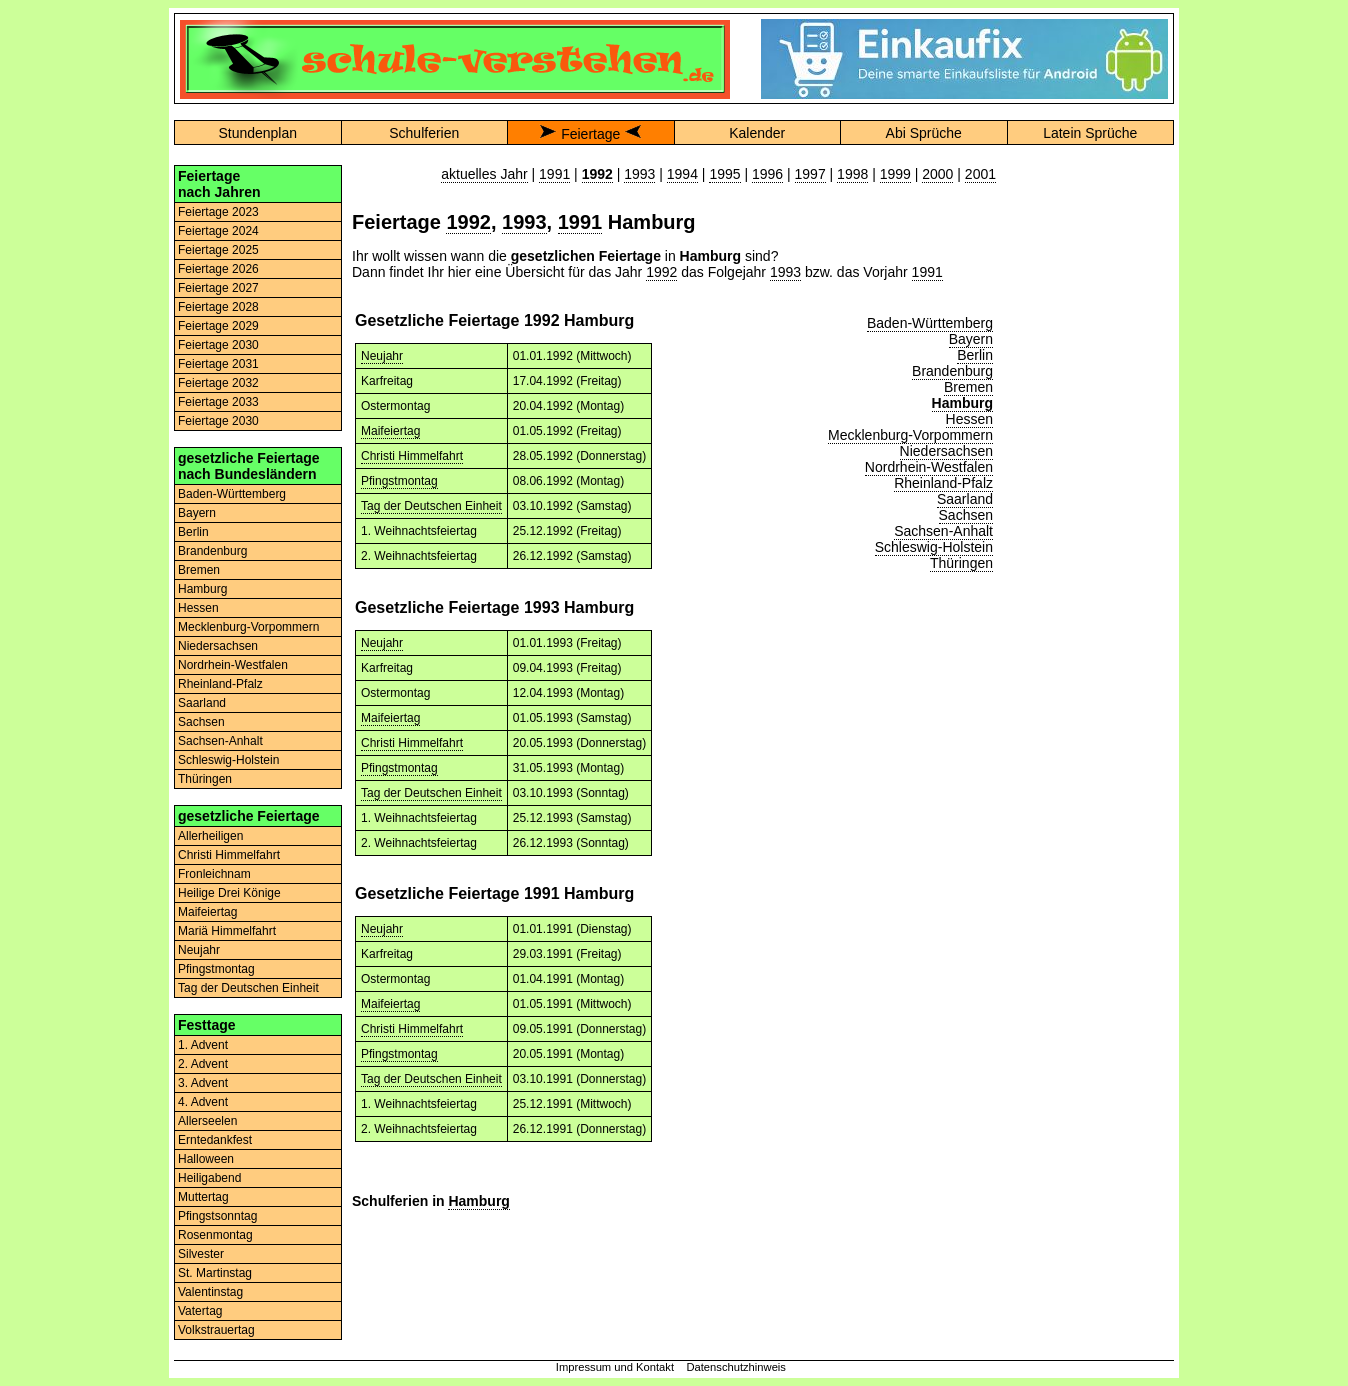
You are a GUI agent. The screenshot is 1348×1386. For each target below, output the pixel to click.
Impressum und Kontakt (615, 1367)
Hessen (198, 608)
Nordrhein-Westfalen (233, 665)
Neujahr (199, 950)
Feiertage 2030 (218, 345)
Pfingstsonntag (217, 1216)
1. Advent (203, 1045)
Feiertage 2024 (218, 231)
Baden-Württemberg (232, 494)
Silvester (201, 1254)
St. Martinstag (215, 1273)
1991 (554, 174)
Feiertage (590, 134)
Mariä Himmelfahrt (227, 931)
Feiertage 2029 (218, 326)
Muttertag (203, 1197)
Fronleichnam (214, 874)
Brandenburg (212, 551)
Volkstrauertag (216, 1330)
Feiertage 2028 (218, 307)
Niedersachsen (218, 646)
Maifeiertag (207, 912)
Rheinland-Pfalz (220, 684)
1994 (682, 174)
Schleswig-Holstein (228, 760)
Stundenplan (257, 133)
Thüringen (205, 779)
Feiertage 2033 (218, 402)
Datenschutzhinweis (736, 1367)
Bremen (199, 570)
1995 (724, 174)
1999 (895, 174)
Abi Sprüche (924, 133)
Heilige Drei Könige (229, 893)
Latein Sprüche (1090, 133)
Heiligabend (209, 1178)
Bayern (197, 513)
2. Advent (203, 1064)
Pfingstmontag (216, 969)
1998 (852, 174)
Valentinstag (210, 1292)
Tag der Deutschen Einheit (248, 988)
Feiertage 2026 (218, 269)
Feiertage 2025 (218, 250)
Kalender (757, 133)
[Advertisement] (1090, 465)
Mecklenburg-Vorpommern (248, 627)
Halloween (206, 1159)
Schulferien (424, 133)
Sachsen (201, 722)
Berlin (193, 532)
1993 (639, 174)
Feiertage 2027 (218, 288)
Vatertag (200, 1311)
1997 (810, 174)
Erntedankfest (215, 1140)
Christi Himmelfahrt (229, 855)
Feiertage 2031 (218, 364)
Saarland (202, 703)
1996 (767, 174)
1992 (468, 222)
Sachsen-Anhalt (220, 741)
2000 (937, 174)
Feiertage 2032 (218, 383)
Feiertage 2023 (218, 212)
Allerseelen (207, 1121)
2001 (980, 174)
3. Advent (203, 1083)
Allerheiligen (210, 836)
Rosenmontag (215, 1235)
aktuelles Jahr (484, 174)
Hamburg (202, 589)
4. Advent (203, 1102)
